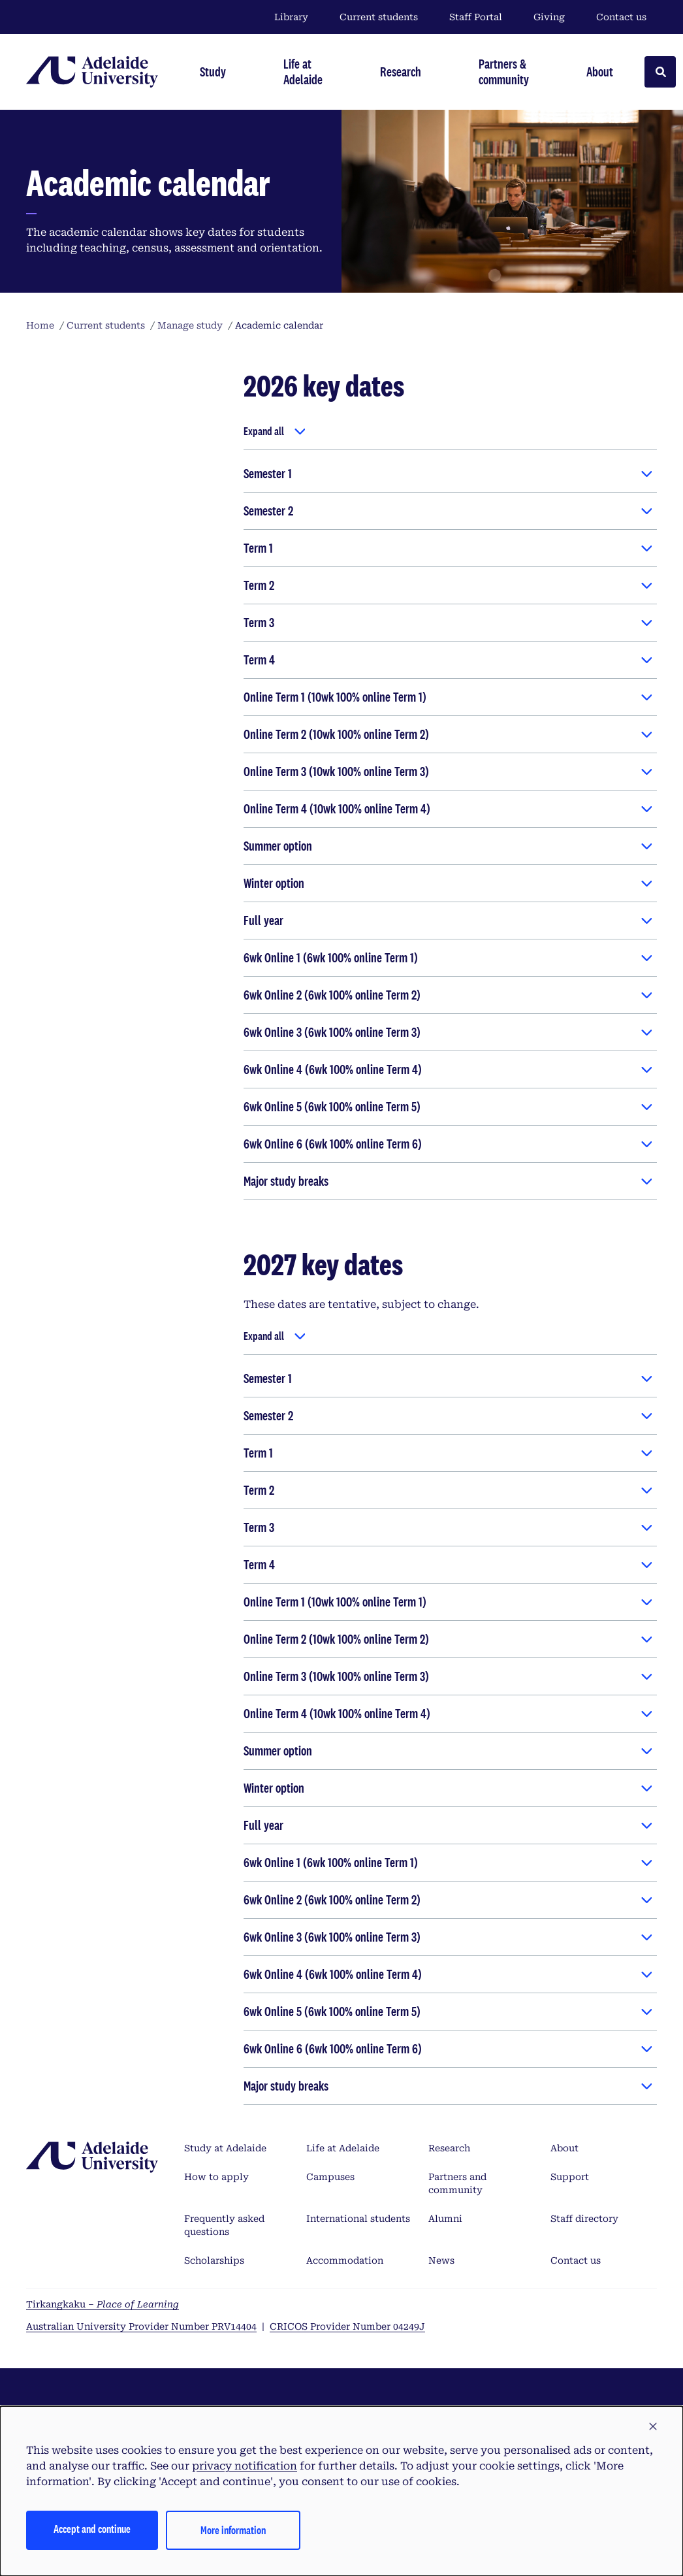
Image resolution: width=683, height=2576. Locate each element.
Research (449, 2148)
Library (291, 17)
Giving (549, 17)
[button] (653, 2427)
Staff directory (584, 2218)
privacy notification (244, 2466)
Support (569, 2177)
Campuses (330, 2177)
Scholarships (214, 2260)
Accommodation (344, 2260)
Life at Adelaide (342, 2148)
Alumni (445, 2218)
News (441, 2260)
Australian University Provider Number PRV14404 (141, 2326)
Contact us (621, 17)
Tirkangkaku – (102, 2304)
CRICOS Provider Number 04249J (347, 2326)
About (564, 2148)
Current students (379, 17)
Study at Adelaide (225, 2148)
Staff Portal (475, 17)
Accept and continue (92, 2528)
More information (233, 2529)
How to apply (216, 2177)
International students (358, 2218)
